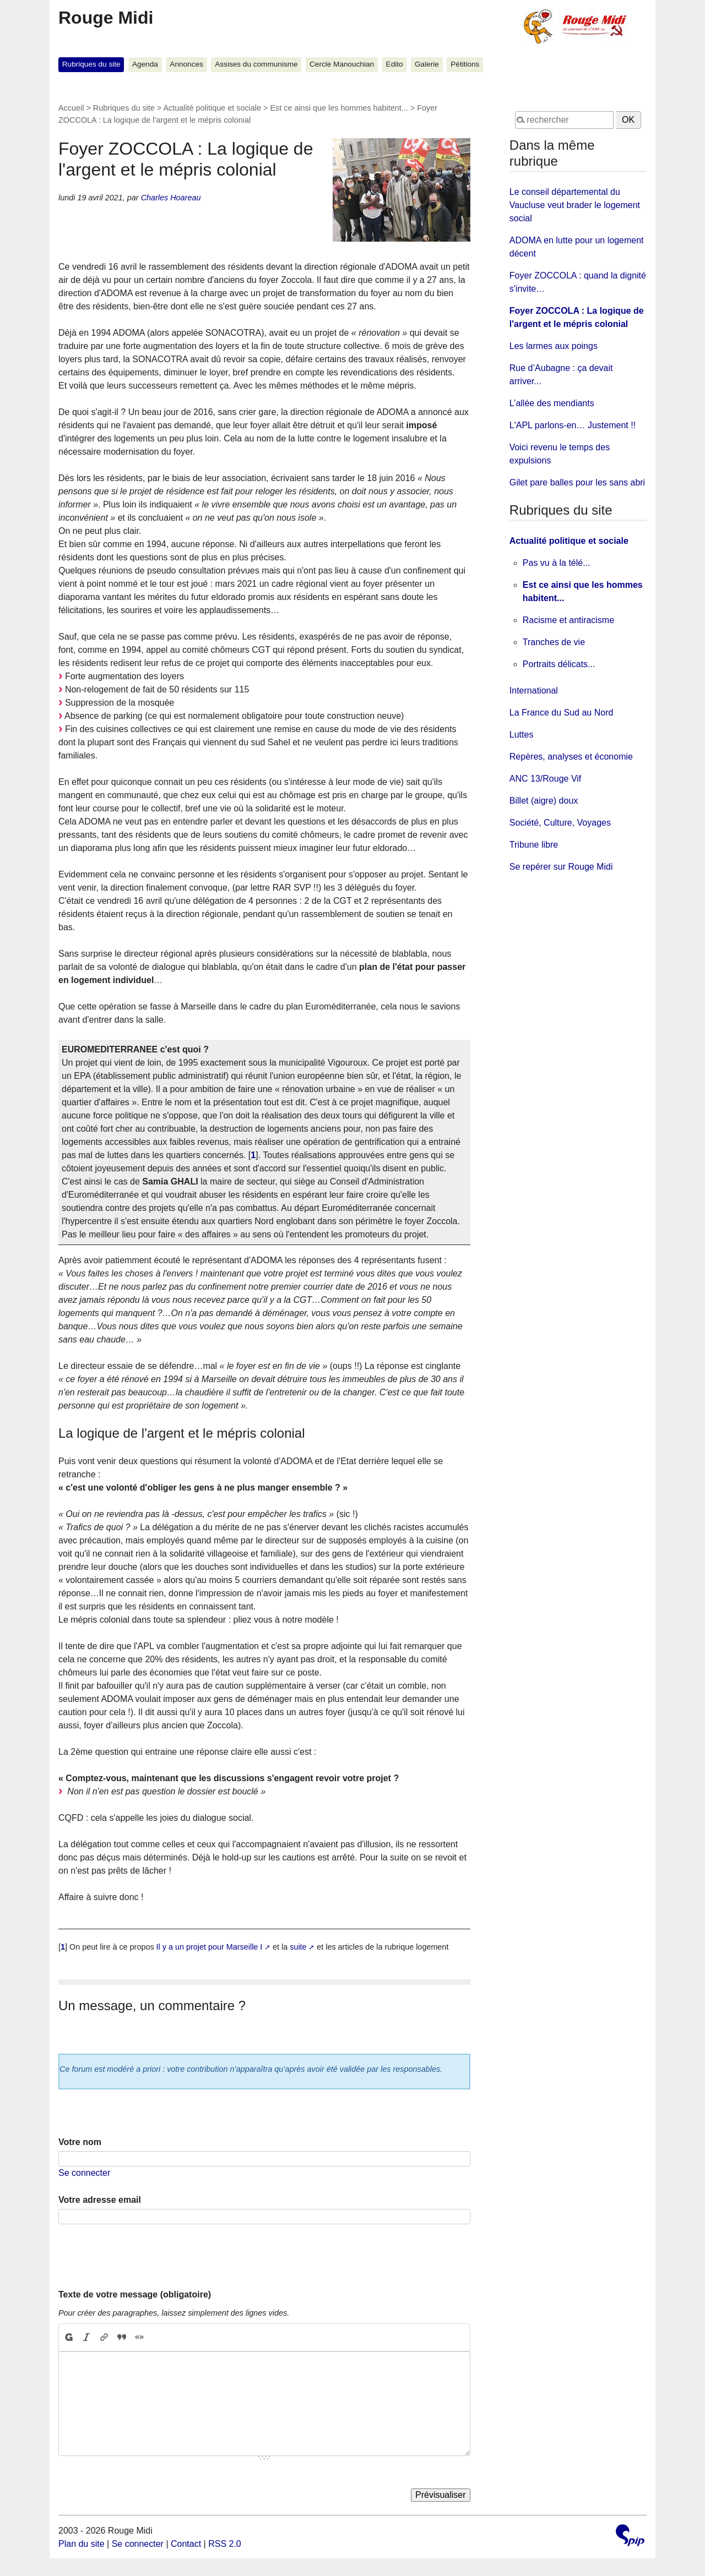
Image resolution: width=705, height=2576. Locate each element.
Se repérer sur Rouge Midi (561, 866)
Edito (394, 64)
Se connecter (84, 2172)
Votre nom (79, 2142)
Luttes (521, 734)
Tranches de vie (554, 642)
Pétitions (465, 64)
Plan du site (81, 2543)
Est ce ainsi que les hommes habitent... (339, 107)
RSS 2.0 (224, 2543)
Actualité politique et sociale (212, 107)
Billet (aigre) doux (543, 800)
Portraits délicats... (559, 664)
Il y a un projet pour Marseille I (209, 1946)
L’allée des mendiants (551, 403)
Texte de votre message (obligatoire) (134, 2294)
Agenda (145, 64)
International (533, 690)
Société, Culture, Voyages (560, 822)
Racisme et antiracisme (568, 620)
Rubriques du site (91, 64)
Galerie (427, 64)
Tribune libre (533, 844)
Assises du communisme (256, 64)
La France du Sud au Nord (561, 712)
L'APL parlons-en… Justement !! (572, 425)
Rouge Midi (105, 18)
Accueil (71, 107)
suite (298, 1946)
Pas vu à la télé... (556, 562)
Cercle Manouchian (342, 64)
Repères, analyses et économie (571, 756)
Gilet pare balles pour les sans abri (577, 482)
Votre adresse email (99, 2199)
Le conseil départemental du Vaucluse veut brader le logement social (574, 205)
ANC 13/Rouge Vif (545, 778)
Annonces (186, 64)
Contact (186, 2543)
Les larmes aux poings (553, 346)
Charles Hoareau (171, 197)
